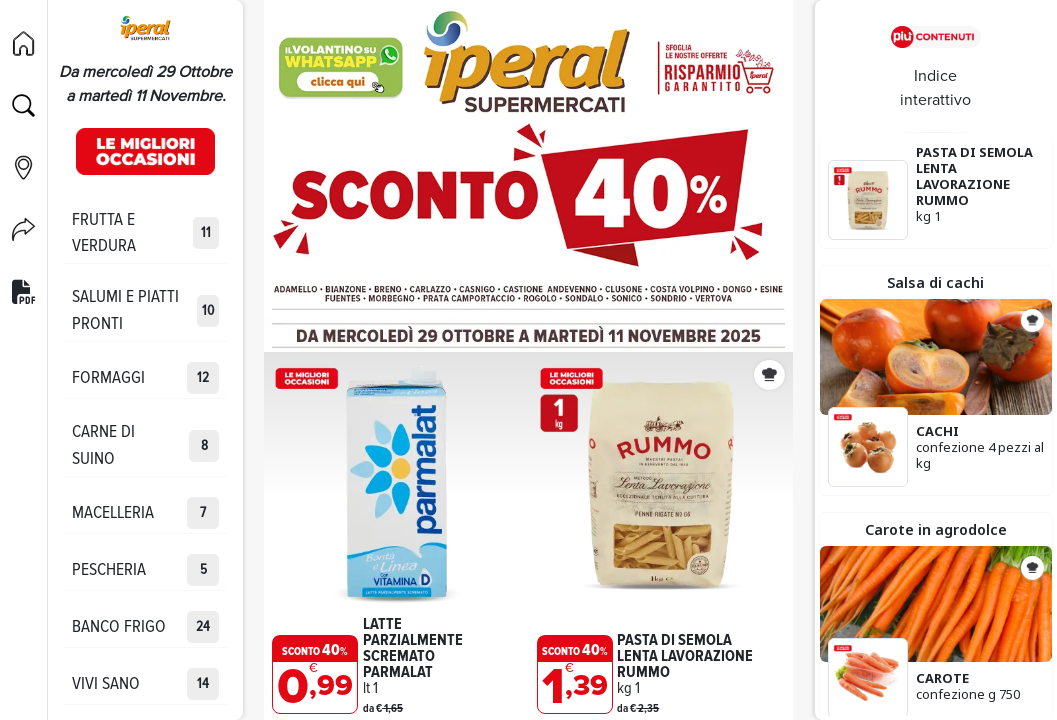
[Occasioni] (145, 151)
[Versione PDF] (23, 293)
